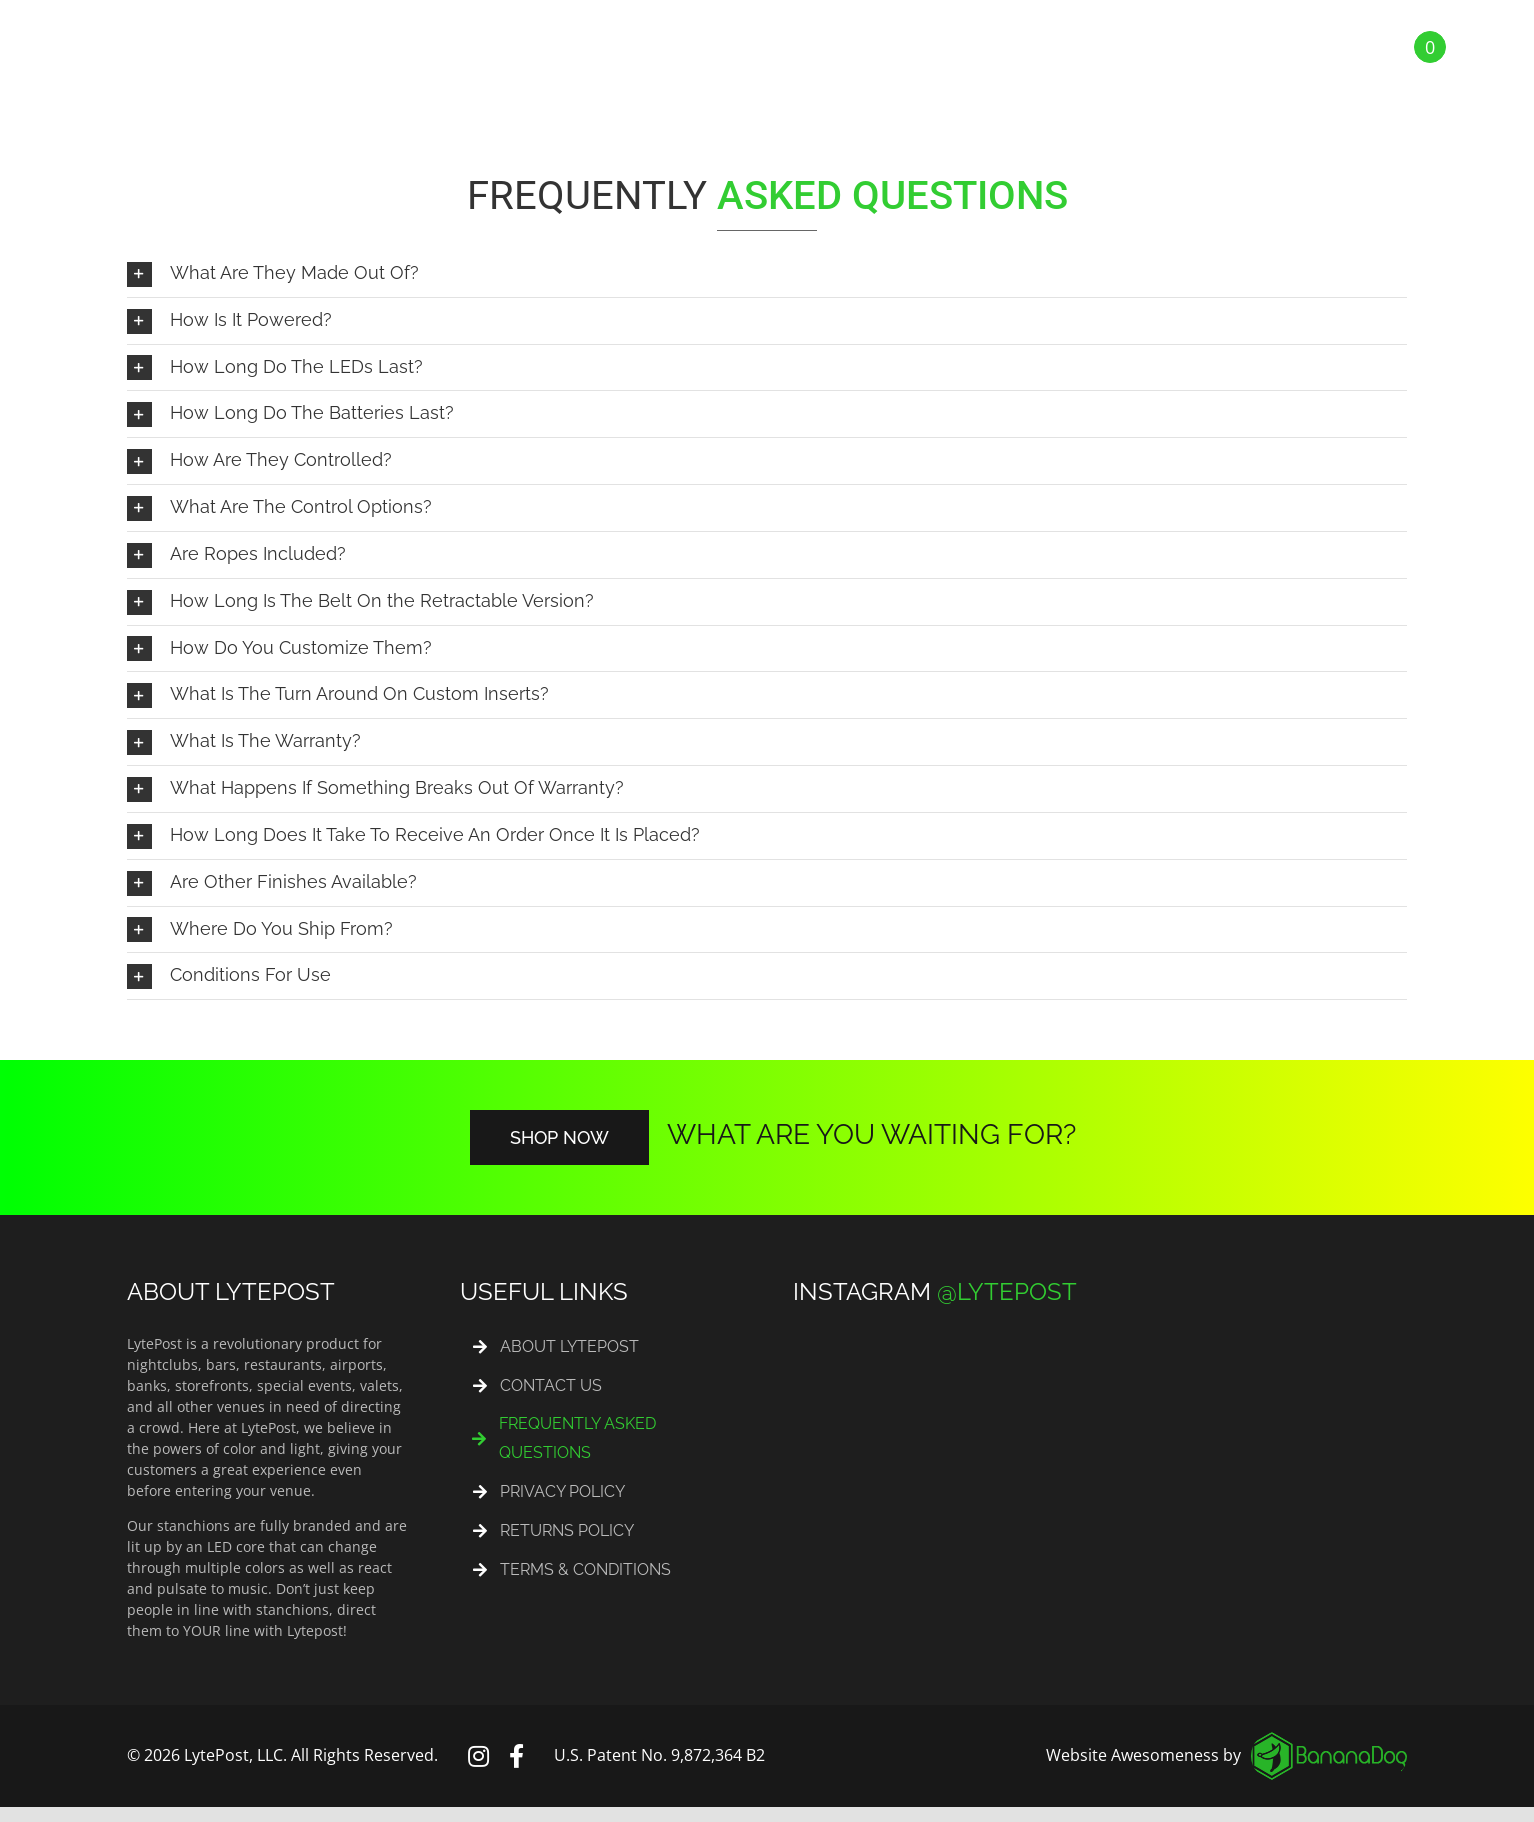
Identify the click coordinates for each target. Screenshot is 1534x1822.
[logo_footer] (1329, 1740)
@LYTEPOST (1007, 1291)
